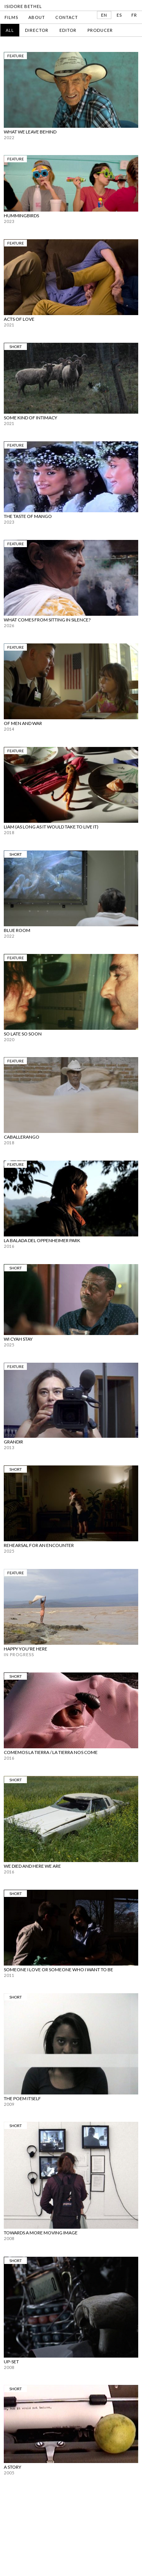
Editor (67, 30)
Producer (100, 30)
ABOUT (36, 17)
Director (36, 30)
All (10, 30)
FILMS (11, 17)
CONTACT (66, 17)
